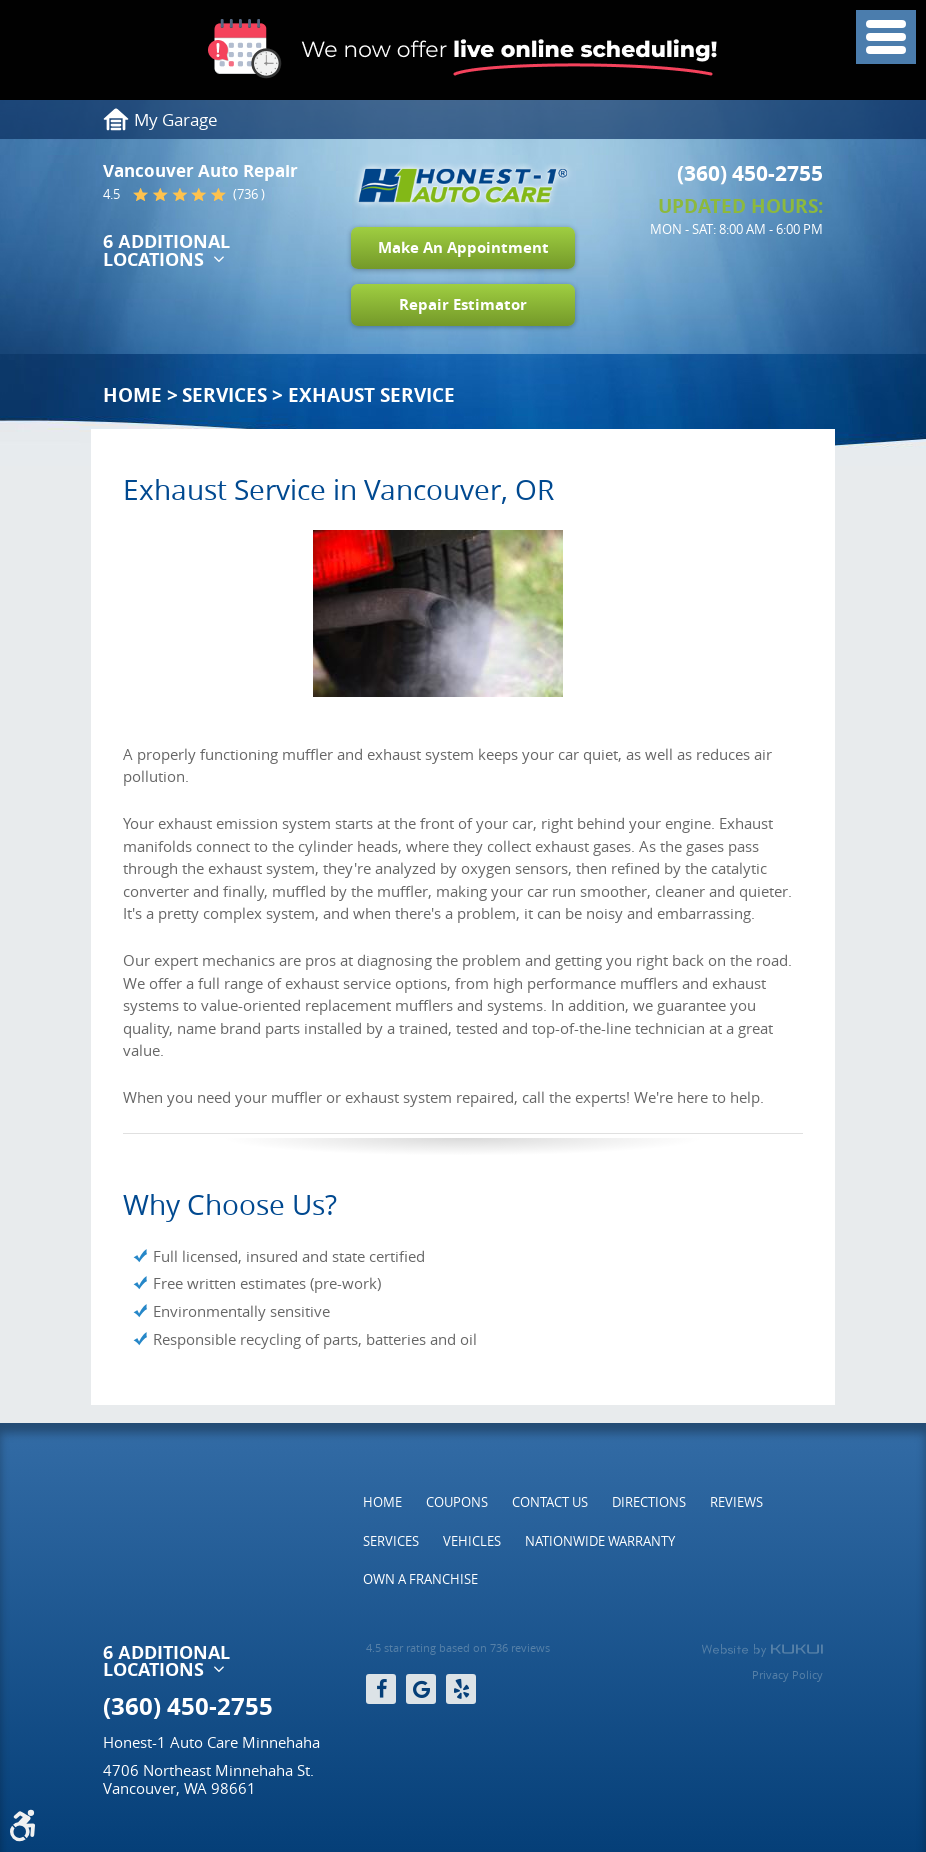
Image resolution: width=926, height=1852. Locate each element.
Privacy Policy (787, 1674)
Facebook (381, 1689)
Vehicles (472, 1541)
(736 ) (249, 194)
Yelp (461, 1689)
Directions (649, 1502)
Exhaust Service (371, 395)
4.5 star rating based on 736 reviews (458, 1648)
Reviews (736, 1502)
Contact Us (550, 1502)
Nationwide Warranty (600, 1541)
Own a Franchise (420, 1579)
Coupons (457, 1502)
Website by (762, 1650)
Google (421, 1689)
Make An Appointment (463, 247)
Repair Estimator (463, 304)
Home (132, 395)
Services (224, 395)
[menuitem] (382, 1502)
